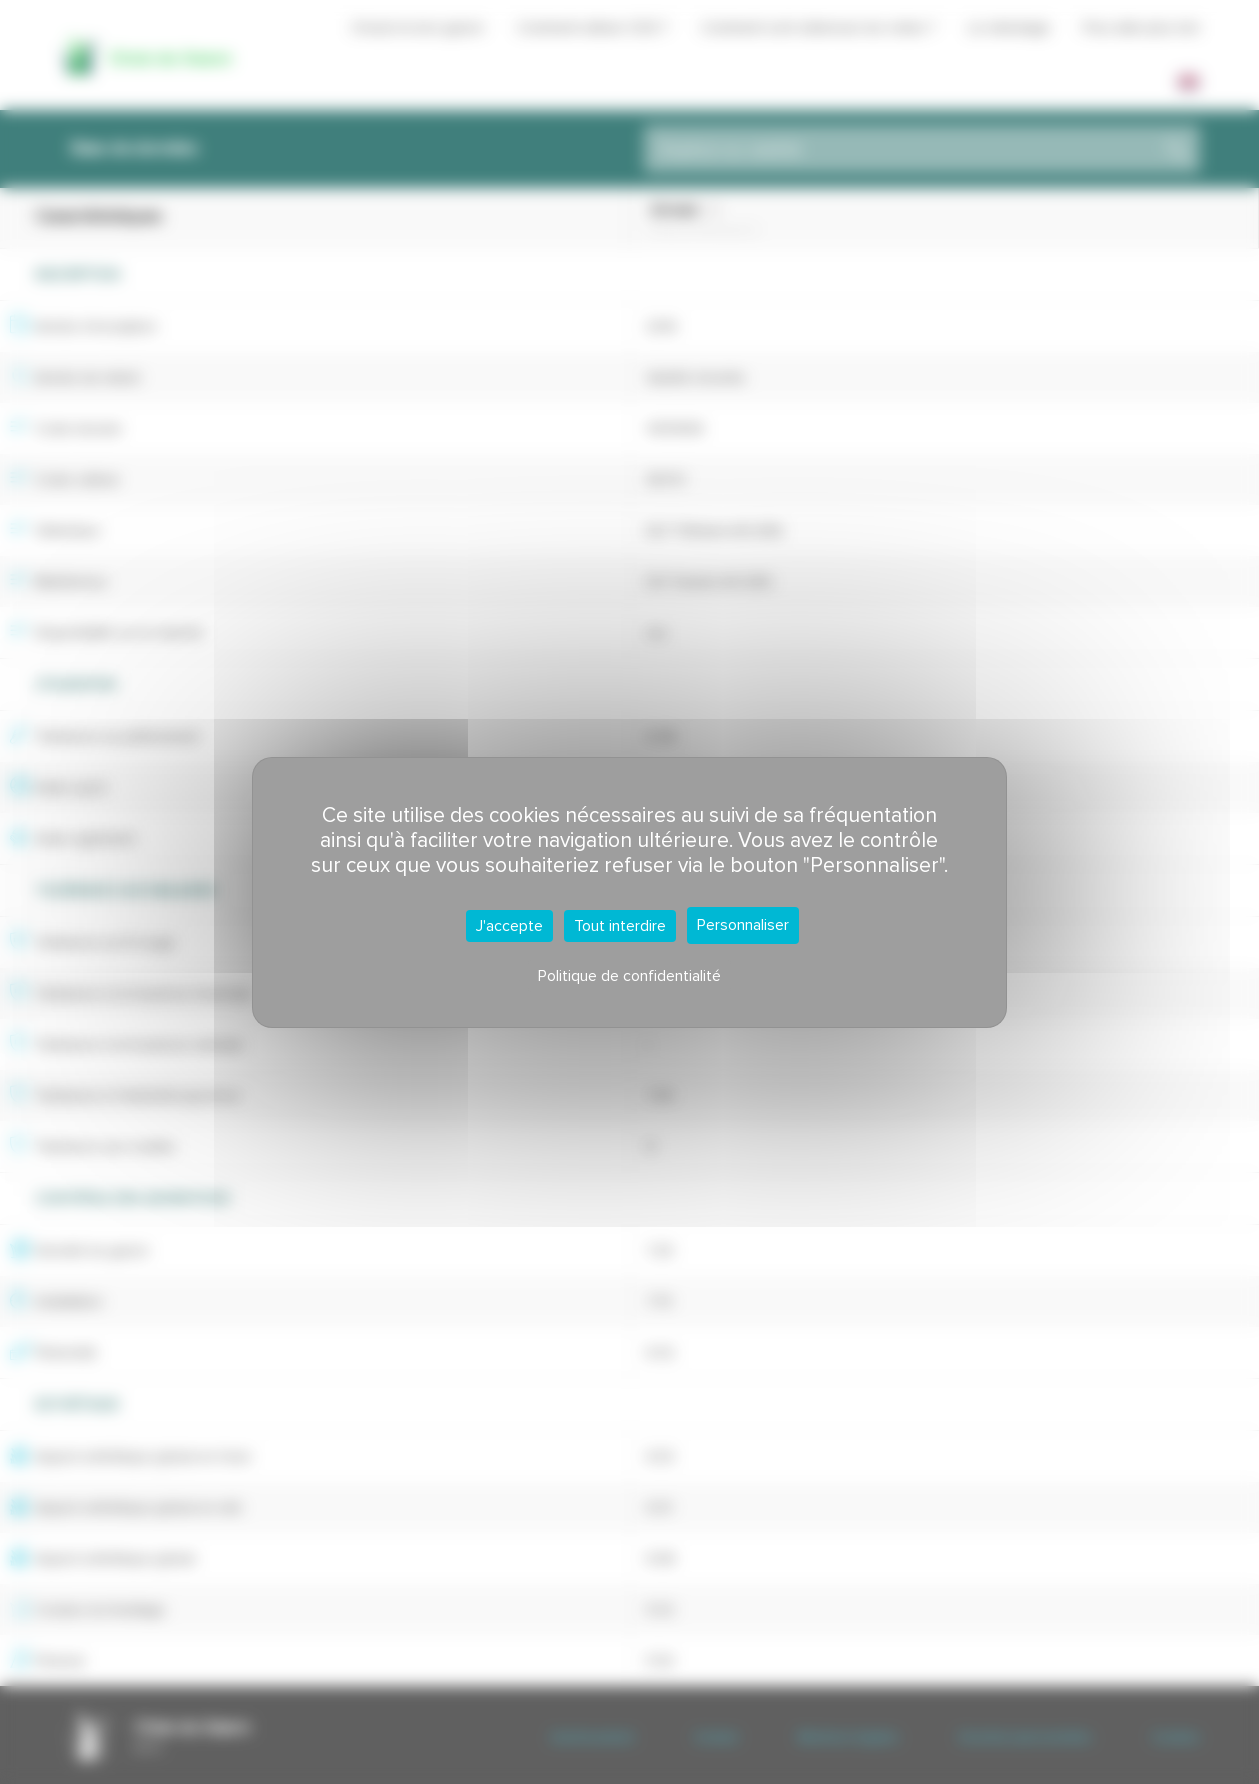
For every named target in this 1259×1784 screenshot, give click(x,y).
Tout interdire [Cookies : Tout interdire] (620, 926)
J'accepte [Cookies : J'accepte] (509, 926)
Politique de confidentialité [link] (629, 976)
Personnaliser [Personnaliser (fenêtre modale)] (743, 925)
